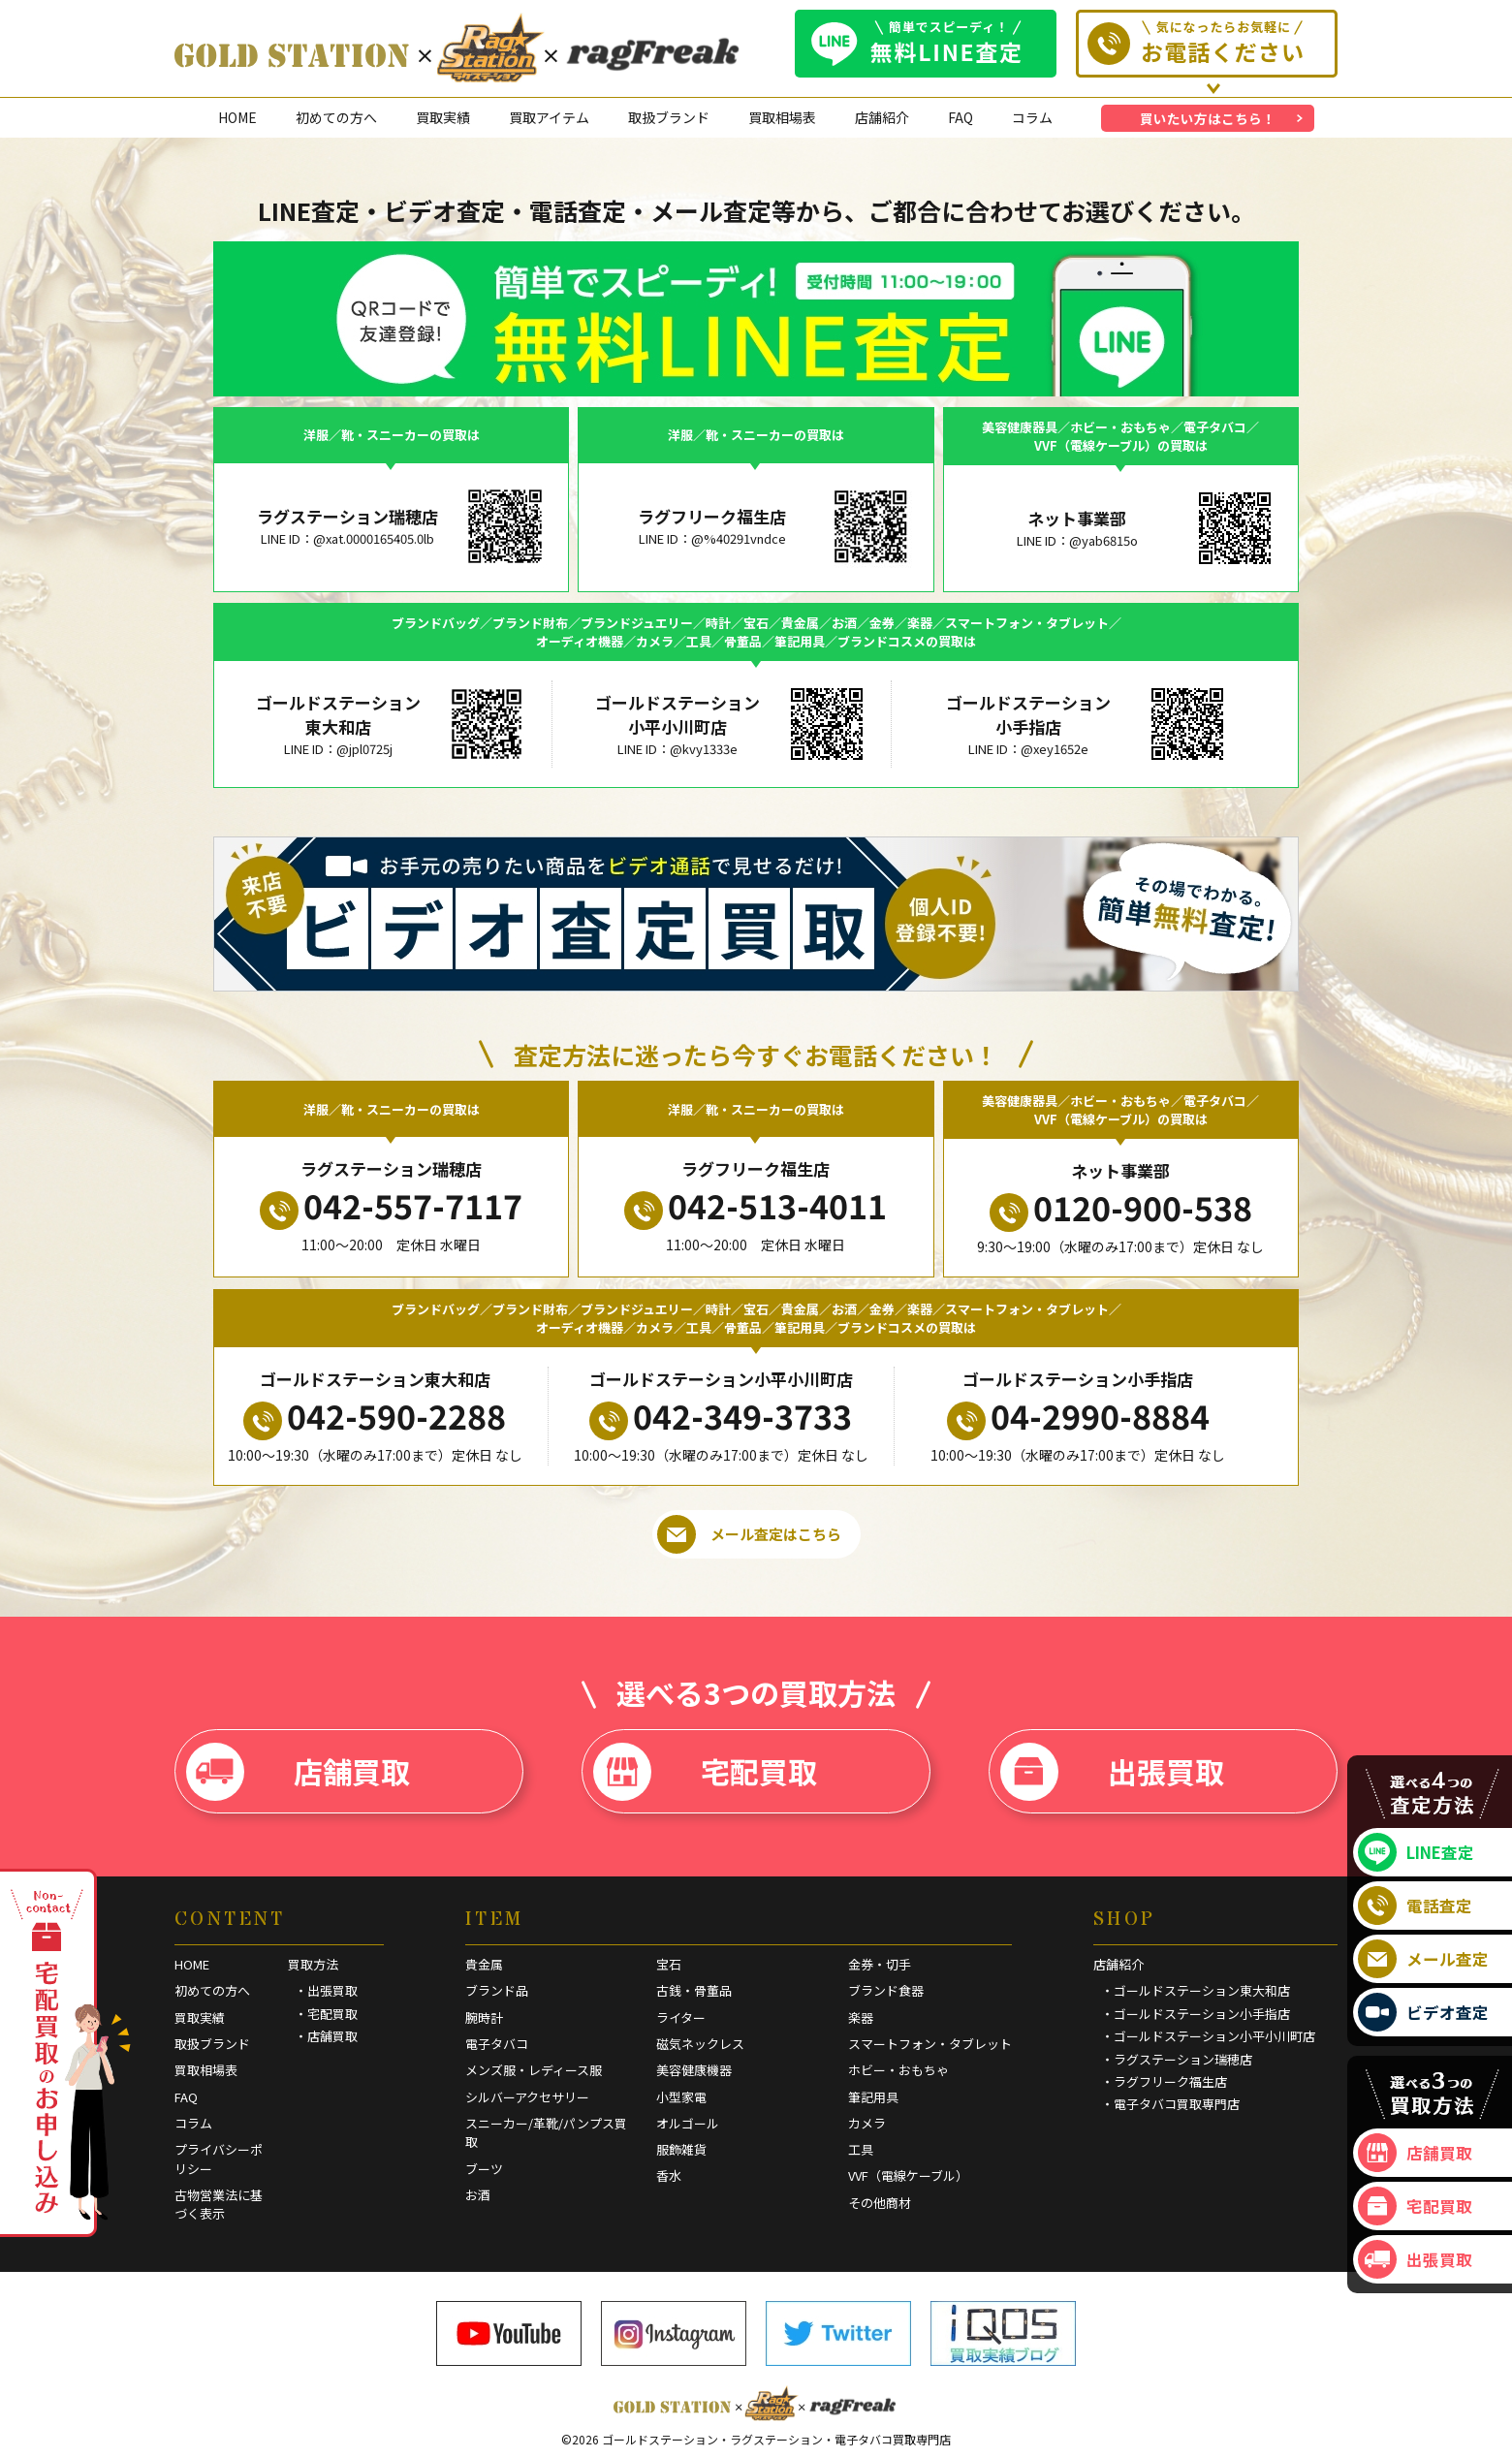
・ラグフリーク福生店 (1164, 2081)
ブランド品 (496, 1990)
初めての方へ (336, 117)
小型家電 (681, 2097)
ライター (681, 2017)
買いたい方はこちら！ (1208, 118)
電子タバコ (496, 2043)
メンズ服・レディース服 (533, 2070)
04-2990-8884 (1078, 1416)
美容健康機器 (694, 2070)
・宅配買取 (326, 2013)
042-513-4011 (755, 1206)
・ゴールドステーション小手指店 (1195, 2013)
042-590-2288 (374, 1416)
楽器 (860, 2017)
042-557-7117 (391, 1206)
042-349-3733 (720, 1416)
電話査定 (1415, 1905)
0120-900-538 (1121, 1207)
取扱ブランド (668, 117)
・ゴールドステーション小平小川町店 (1208, 2036)
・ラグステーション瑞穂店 (1176, 2059)
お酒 (477, 2195)
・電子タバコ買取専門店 (1170, 2104)
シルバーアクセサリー (527, 2097)
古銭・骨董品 (694, 1990)
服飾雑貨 (681, 2149)
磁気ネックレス (700, 2043)
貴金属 (484, 1964)
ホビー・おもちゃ (898, 2070)
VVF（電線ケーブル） (908, 2175)
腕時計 (484, 2017)
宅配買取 (705, 1772)
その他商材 (879, 2202)
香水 (668, 2175)
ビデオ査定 (1423, 2012)
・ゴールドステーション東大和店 (1195, 1990)
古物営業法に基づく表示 (218, 2204)
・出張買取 (326, 1990)
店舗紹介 (882, 117)
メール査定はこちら (749, 1534)
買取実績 (443, 117)
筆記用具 (873, 2097)
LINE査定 (1416, 1852)
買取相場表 (782, 117)
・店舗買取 (326, 2036)
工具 (860, 2149)
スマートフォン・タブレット (930, 2043)
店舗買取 (298, 1772)
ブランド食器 (886, 1990)
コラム (1032, 117)
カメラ (867, 2123)
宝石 (668, 1964)
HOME (237, 117)
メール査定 (1423, 1958)
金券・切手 (879, 1964)
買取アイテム (549, 117)
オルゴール (687, 2123)
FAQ (960, 117)
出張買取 (1112, 1772)
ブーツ (484, 2168)
